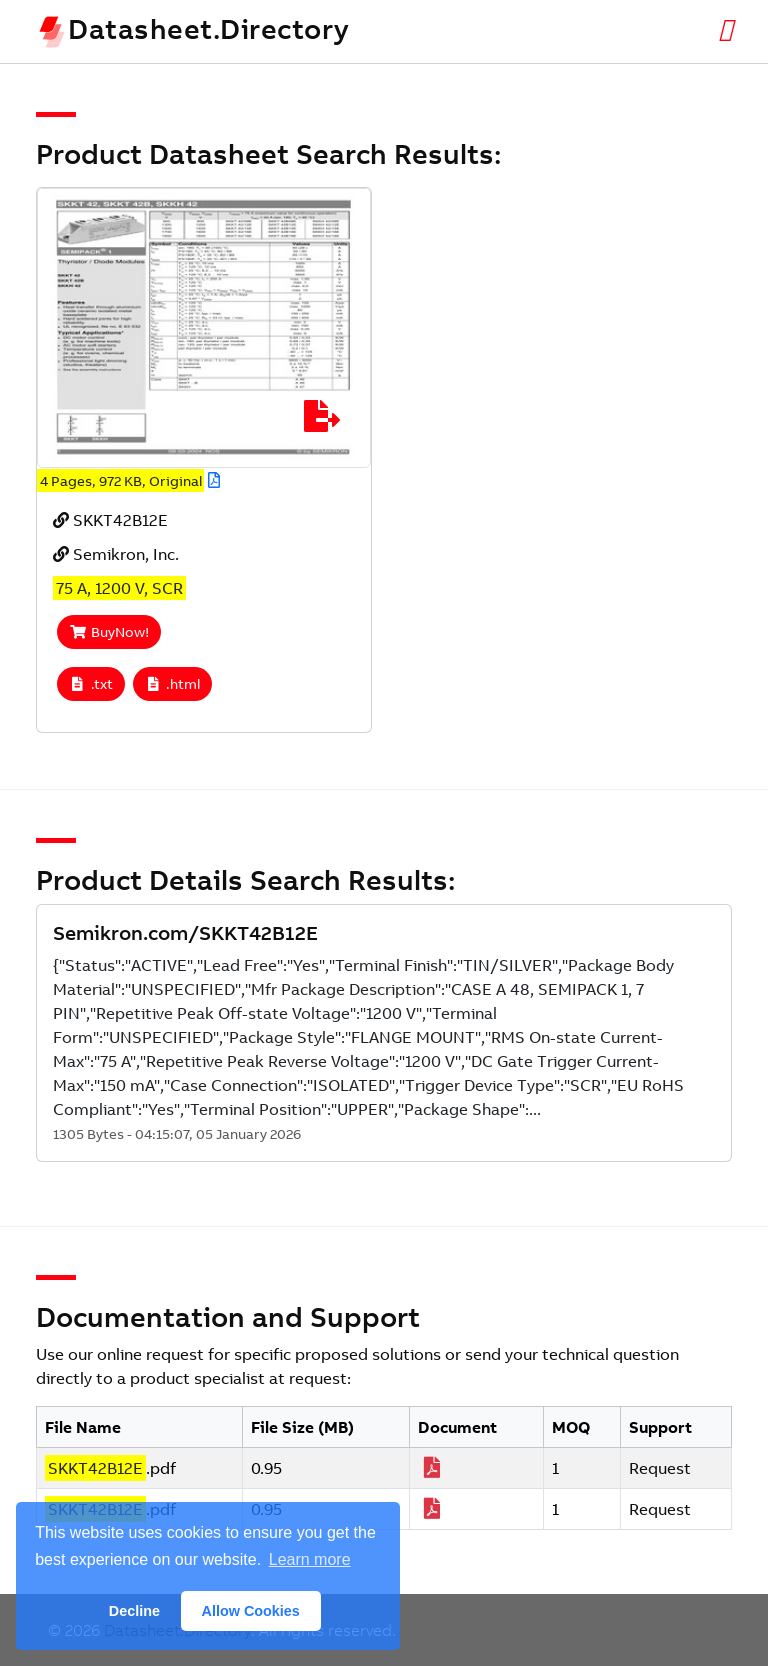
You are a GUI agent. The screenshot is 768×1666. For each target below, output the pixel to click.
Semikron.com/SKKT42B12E (185, 932)
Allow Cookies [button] (251, 1611)
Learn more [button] (310, 1559)
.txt (91, 684)
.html (173, 684)
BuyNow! (109, 632)
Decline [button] (134, 1611)
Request (660, 1468)
